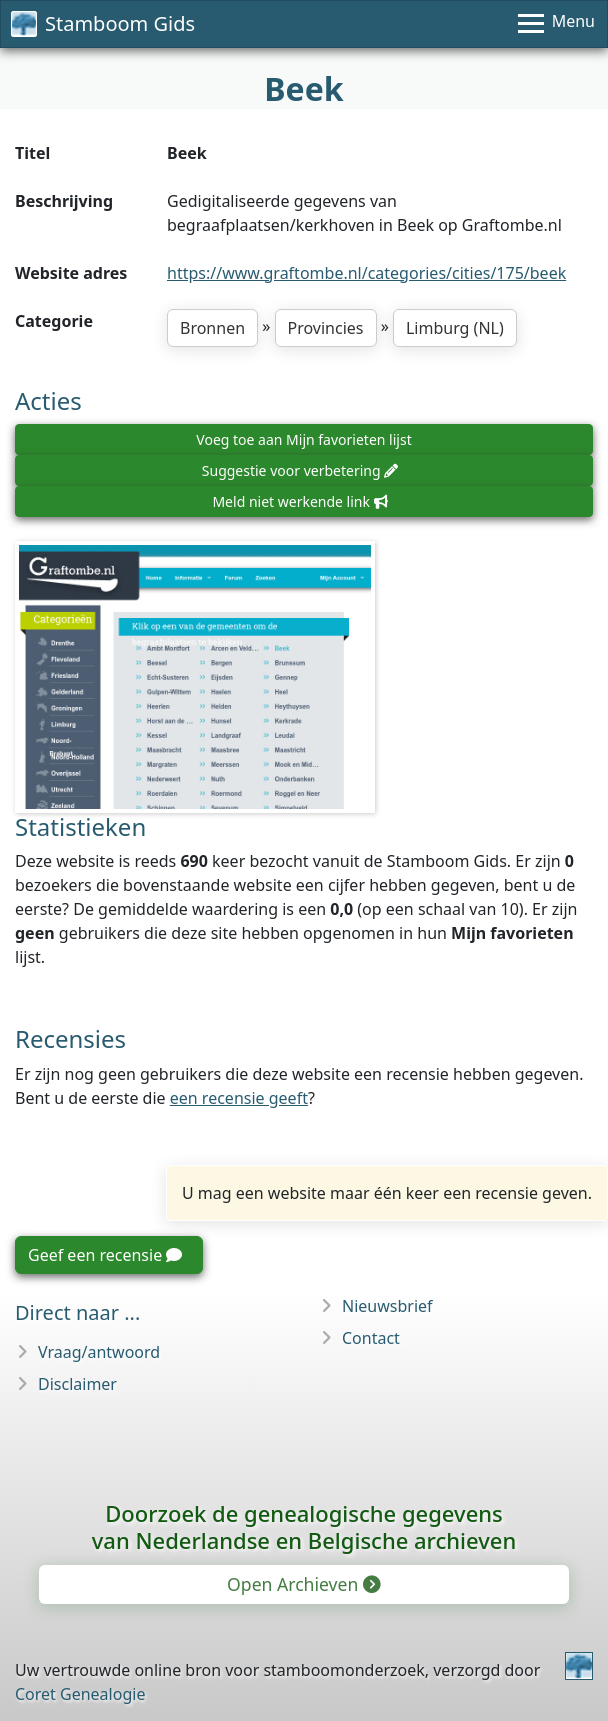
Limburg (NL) (455, 328)
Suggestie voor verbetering (300, 470)
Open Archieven (302, 1584)
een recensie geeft (239, 1098)
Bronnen (212, 328)
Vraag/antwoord (99, 1352)
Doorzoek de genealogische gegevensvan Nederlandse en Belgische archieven (304, 1526)
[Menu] (556, 24)
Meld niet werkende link (299, 501)
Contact (371, 1338)
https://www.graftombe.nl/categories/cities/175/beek (366, 273)
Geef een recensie (105, 1255)
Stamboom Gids (103, 23)
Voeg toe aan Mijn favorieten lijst (303, 439)
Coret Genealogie (80, 1694)
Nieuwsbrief (387, 1306)
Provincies (326, 328)
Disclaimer (77, 1384)
